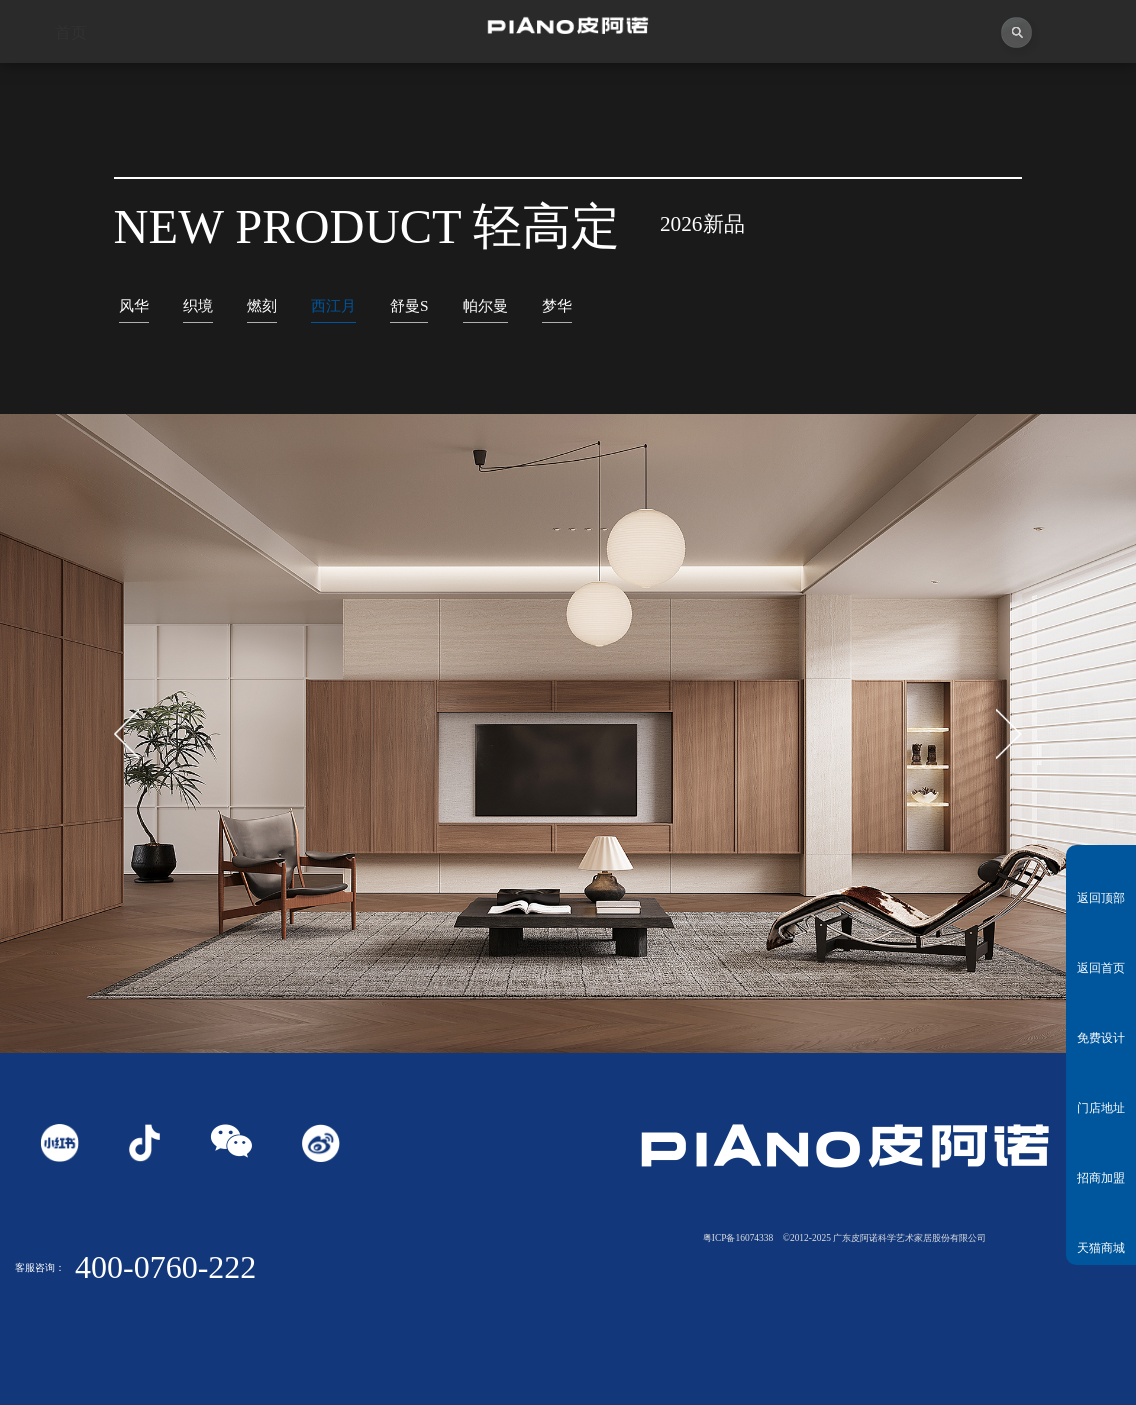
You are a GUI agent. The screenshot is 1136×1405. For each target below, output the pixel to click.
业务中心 (781, 89)
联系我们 (1065, 89)
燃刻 (262, 305)
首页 (71, 89)
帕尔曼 (485, 305)
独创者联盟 (497, 89)
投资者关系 (923, 89)
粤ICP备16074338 (738, 1238)
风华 (134, 305)
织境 (198, 305)
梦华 (557, 305)
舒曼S (409, 305)
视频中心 (355, 89)
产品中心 (639, 89)
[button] (1009, 734)
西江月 (333, 305)
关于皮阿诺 (213, 89)
